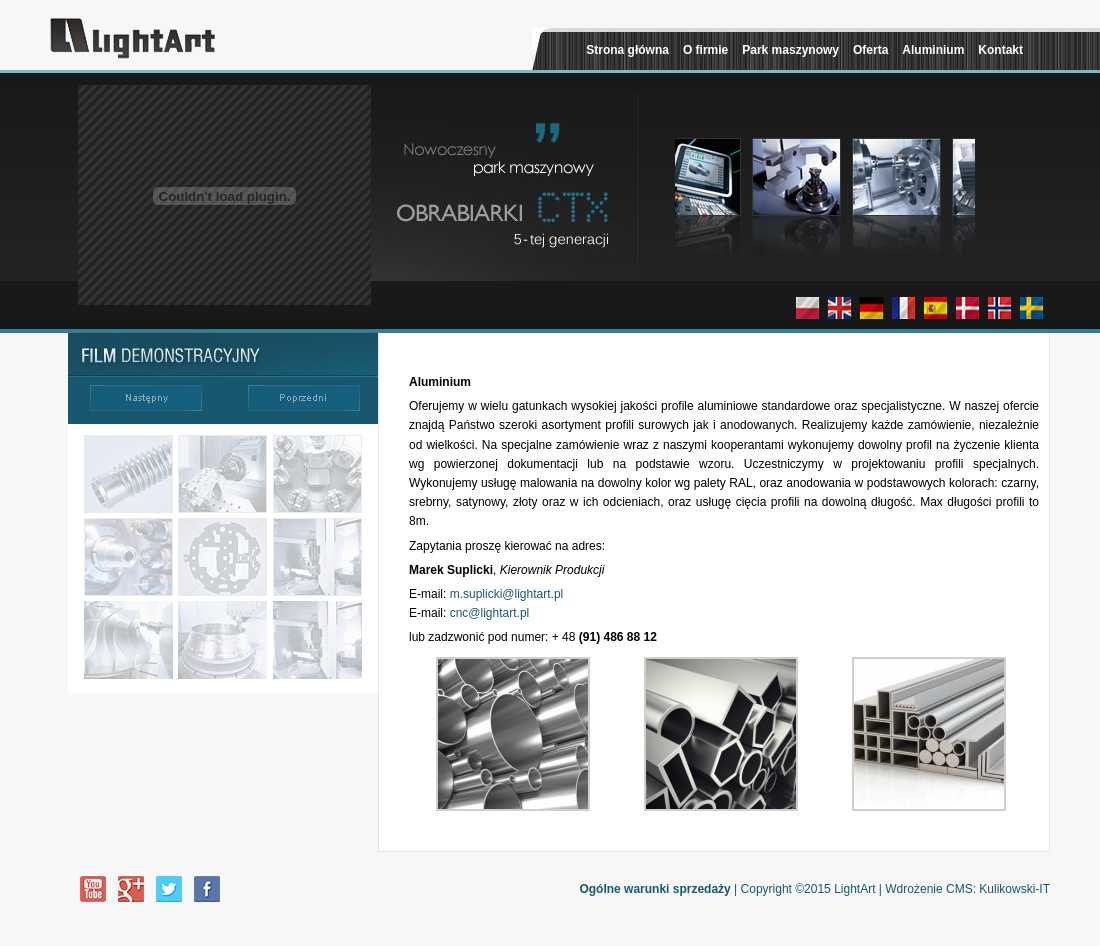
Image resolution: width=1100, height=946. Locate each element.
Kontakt (1000, 50)
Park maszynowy (790, 50)
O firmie (705, 50)
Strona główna (627, 50)
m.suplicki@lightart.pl (507, 594)
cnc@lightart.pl (490, 613)
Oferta (870, 50)
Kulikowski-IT (1014, 889)
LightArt (854, 889)
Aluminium (933, 50)
